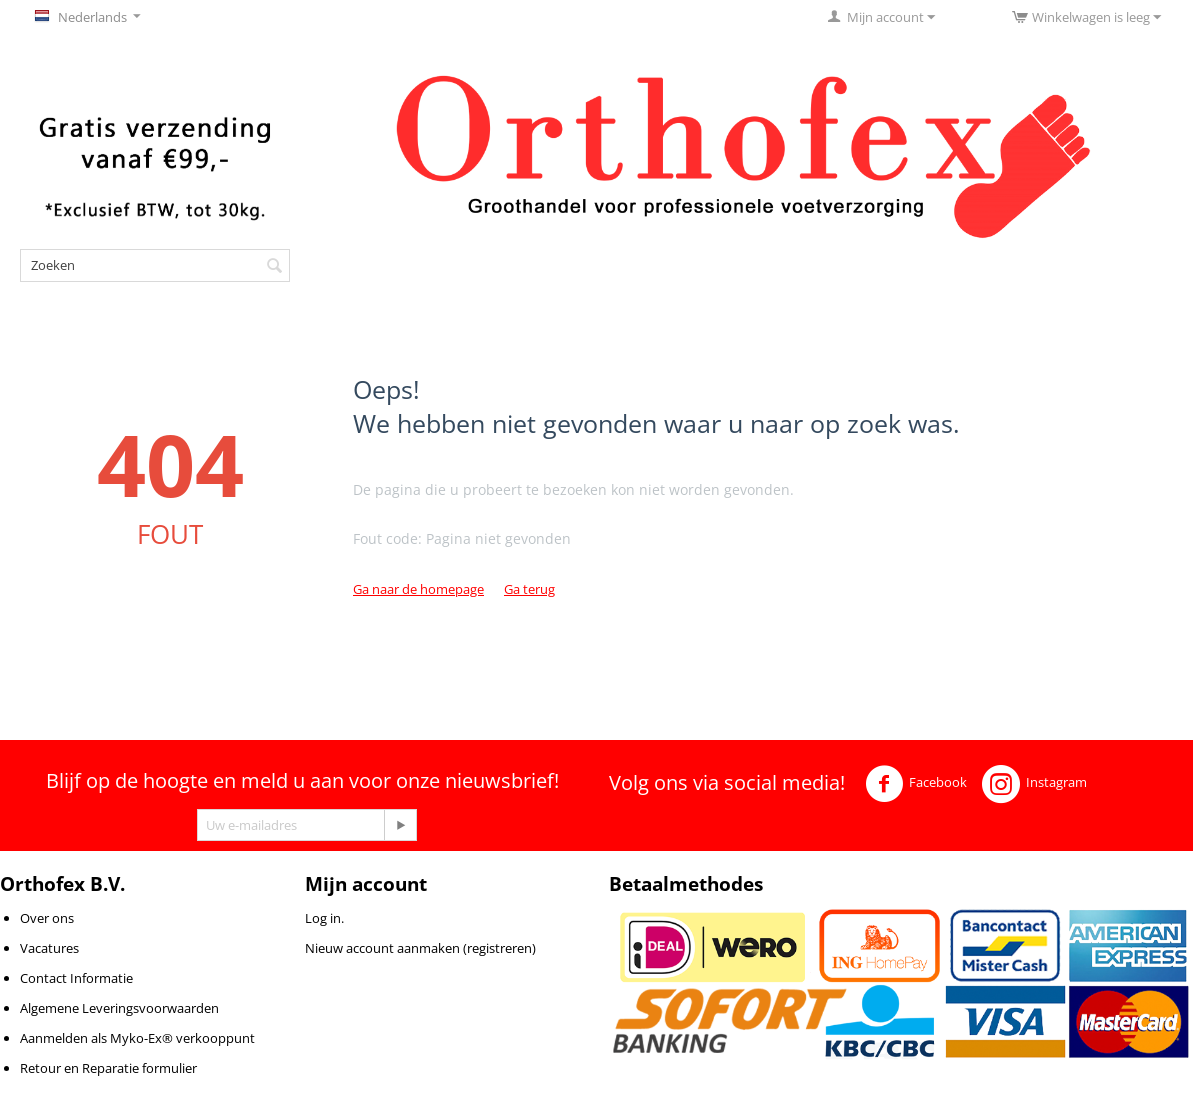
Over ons (47, 918)
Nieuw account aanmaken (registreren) (420, 948)
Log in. (324, 918)
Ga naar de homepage (418, 589)
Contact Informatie (76, 978)
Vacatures (49, 948)
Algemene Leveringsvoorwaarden (119, 1008)
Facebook (916, 784)
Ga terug (529, 589)
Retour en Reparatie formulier (108, 1068)
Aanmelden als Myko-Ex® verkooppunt (137, 1038)
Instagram (1034, 784)
